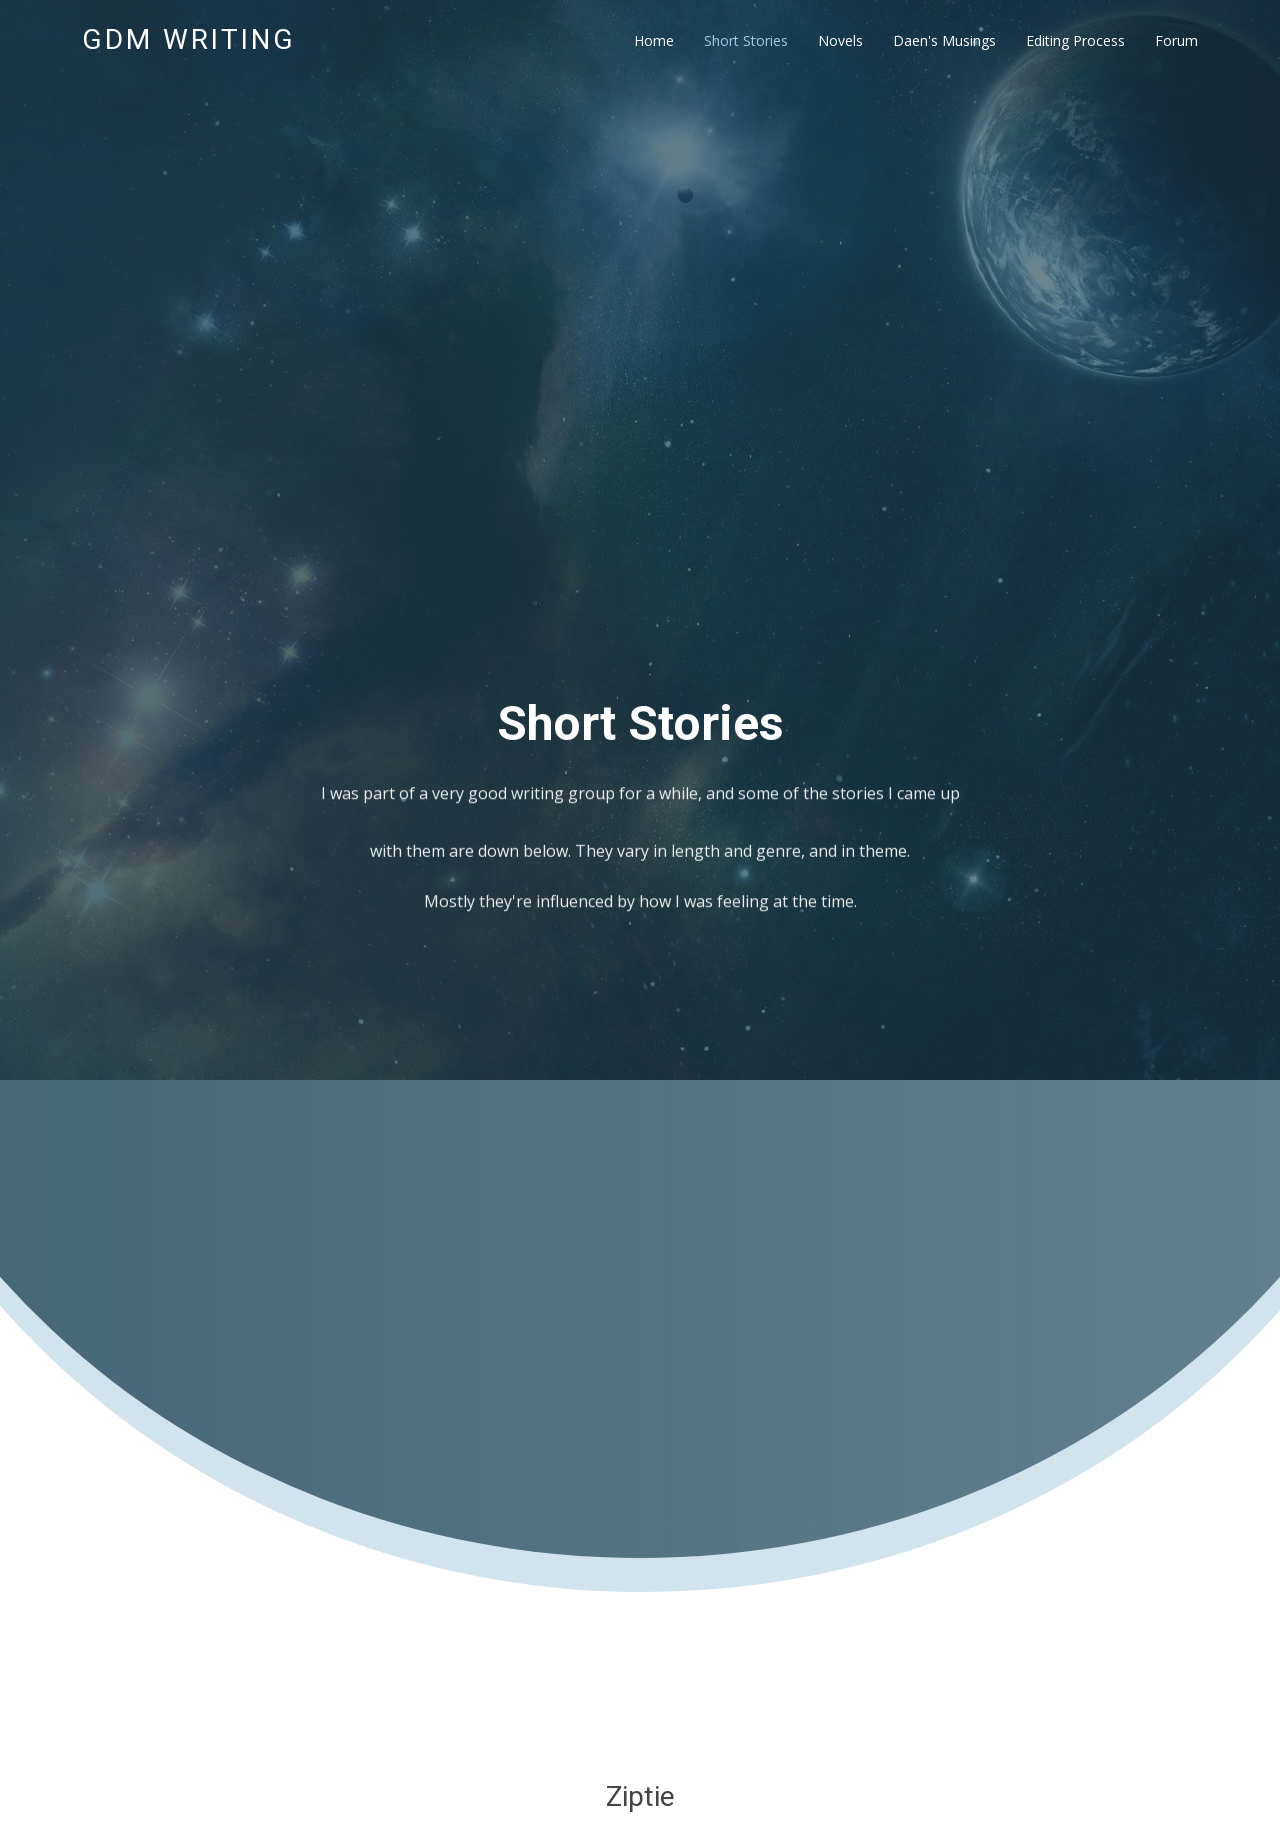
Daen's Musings (944, 40)
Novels (840, 40)
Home (654, 40)
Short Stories (746, 40)
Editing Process (1075, 40)
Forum (1176, 40)
